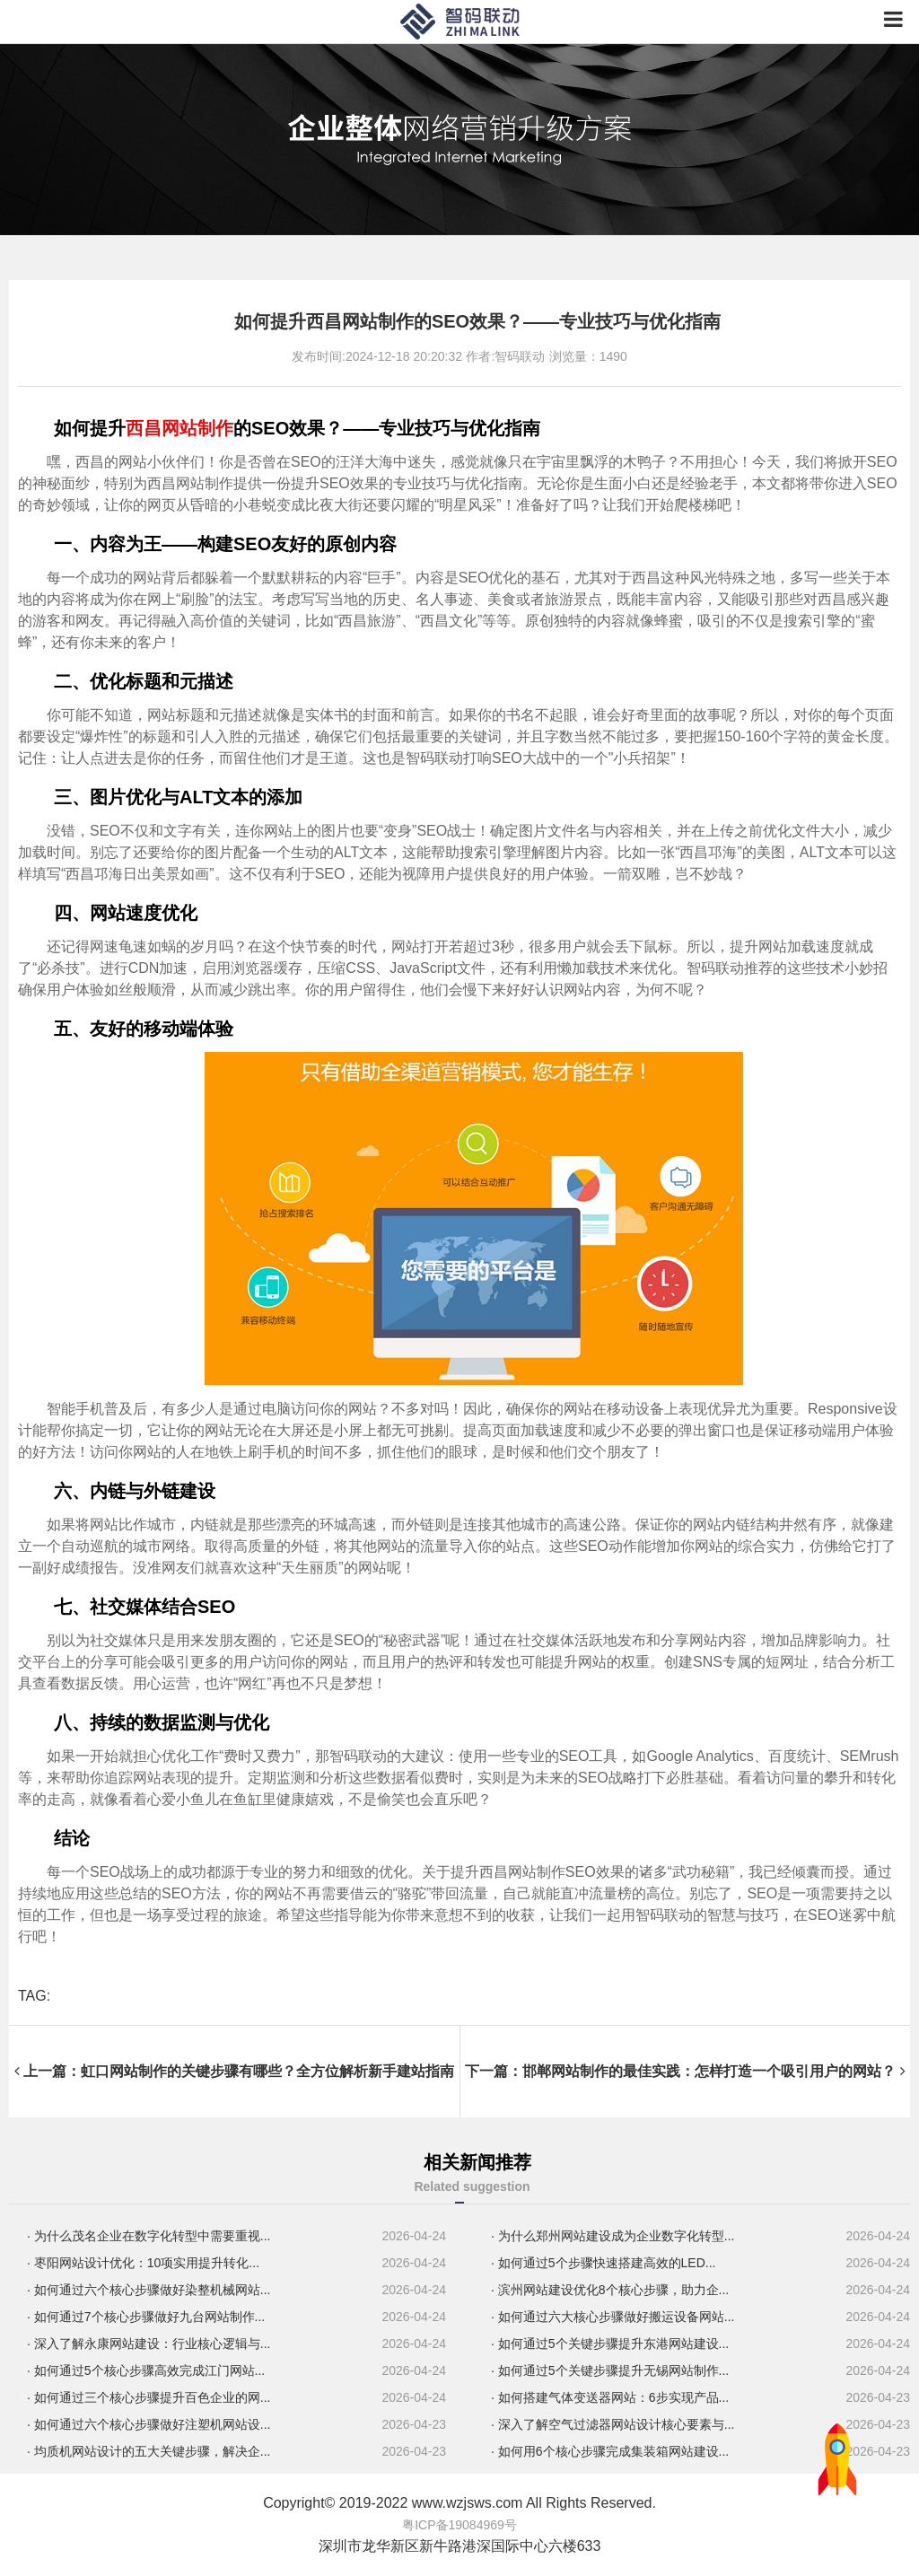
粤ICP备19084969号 (459, 2525)
